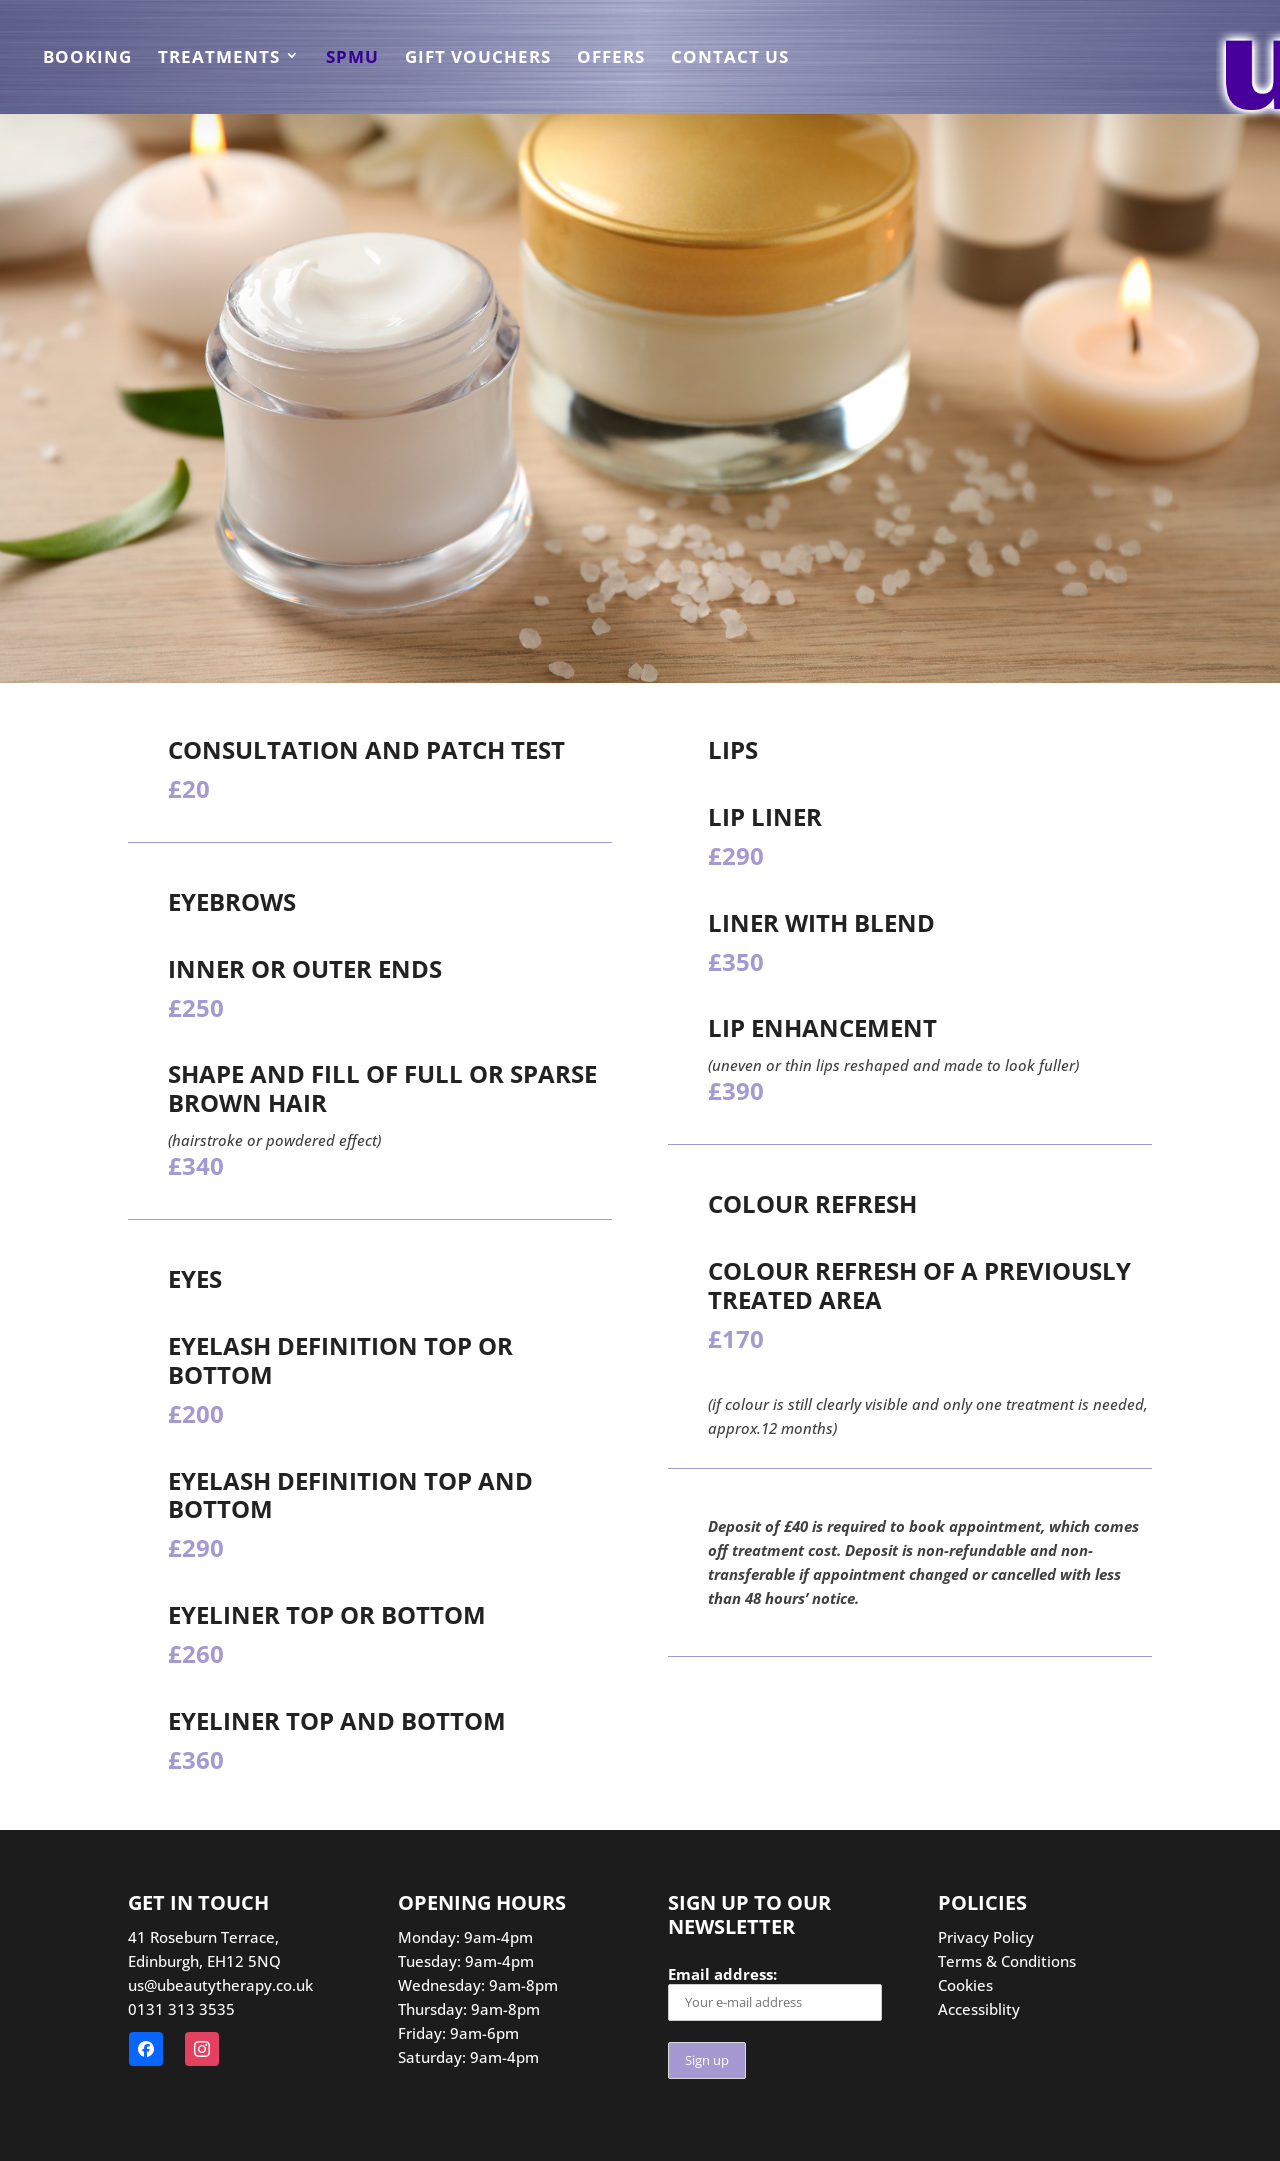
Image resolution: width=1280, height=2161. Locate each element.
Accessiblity (979, 2009)
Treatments (219, 59)
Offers (611, 59)
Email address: (775, 1992)
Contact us (730, 59)
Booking (87, 59)
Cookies (965, 1985)
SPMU (352, 59)
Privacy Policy (986, 1937)
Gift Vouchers (478, 59)
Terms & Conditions (1007, 1961)
